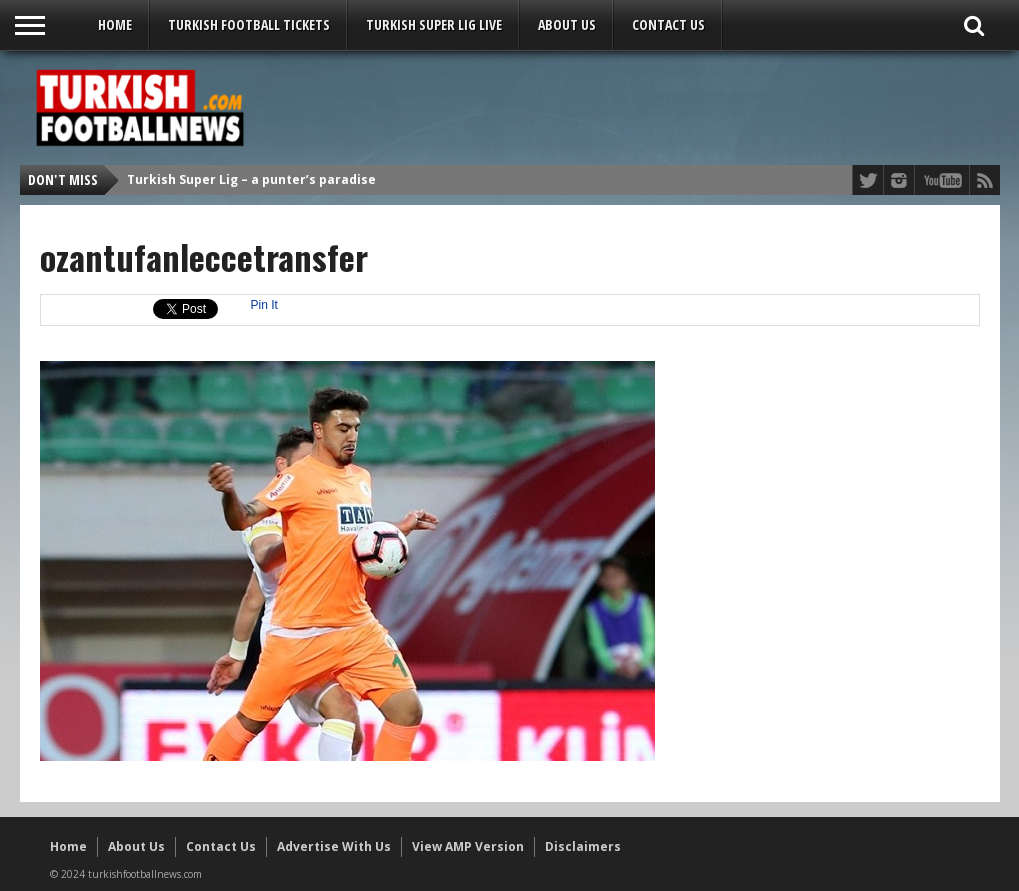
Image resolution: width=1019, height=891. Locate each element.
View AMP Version (468, 846)
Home (115, 24)
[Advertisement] (626, 107)
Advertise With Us (334, 846)
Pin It (264, 305)
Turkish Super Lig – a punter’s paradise (251, 179)
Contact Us (668, 24)
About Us (567, 24)
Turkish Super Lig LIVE (434, 24)
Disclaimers (583, 846)
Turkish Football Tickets (249, 24)
